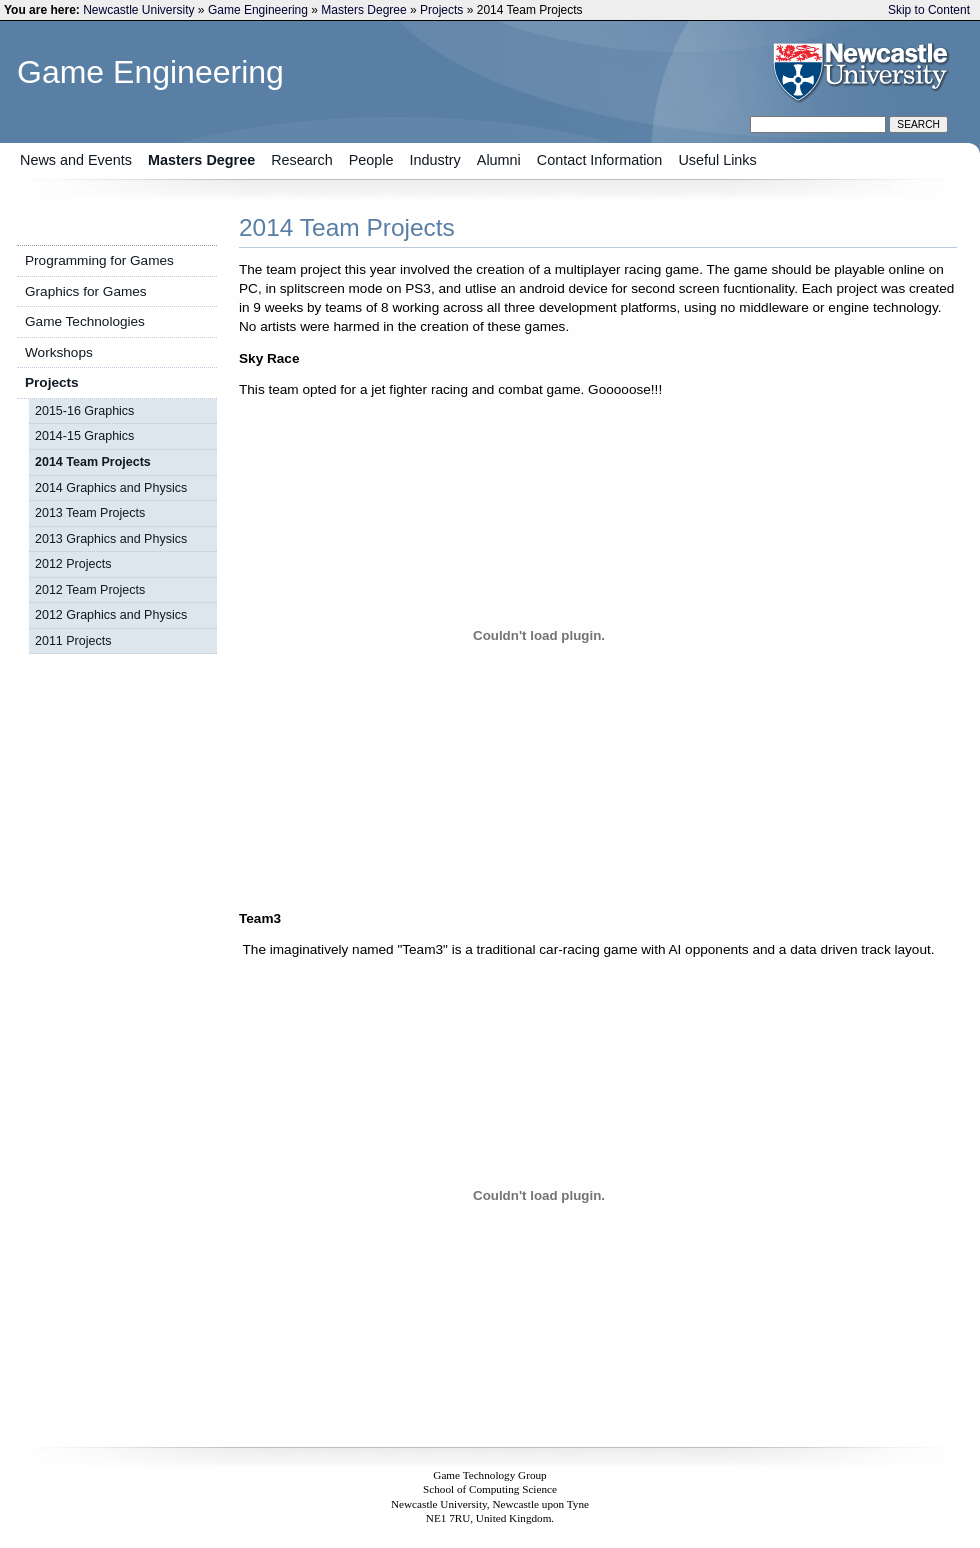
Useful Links (717, 160)
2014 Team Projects (93, 462)
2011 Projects (73, 641)
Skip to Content (929, 10)
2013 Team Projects (90, 513)
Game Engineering (258, 10)
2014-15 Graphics (84, 436)
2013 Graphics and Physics (111, 539)
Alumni (499, 160)
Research (302, 160)
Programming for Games (99, 260)
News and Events (76, 160)
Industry (435, 160)
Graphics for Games (86, 291)
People (371, 160)
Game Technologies (85, 321)
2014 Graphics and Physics (111, 488)
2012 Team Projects (90, 590)
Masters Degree (363, 10)
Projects (441, 10)
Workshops (59, 352)
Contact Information (600, 160)
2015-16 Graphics (84, 411)
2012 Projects (73, 564)
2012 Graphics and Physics (111, 615)
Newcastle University (138, 10)
